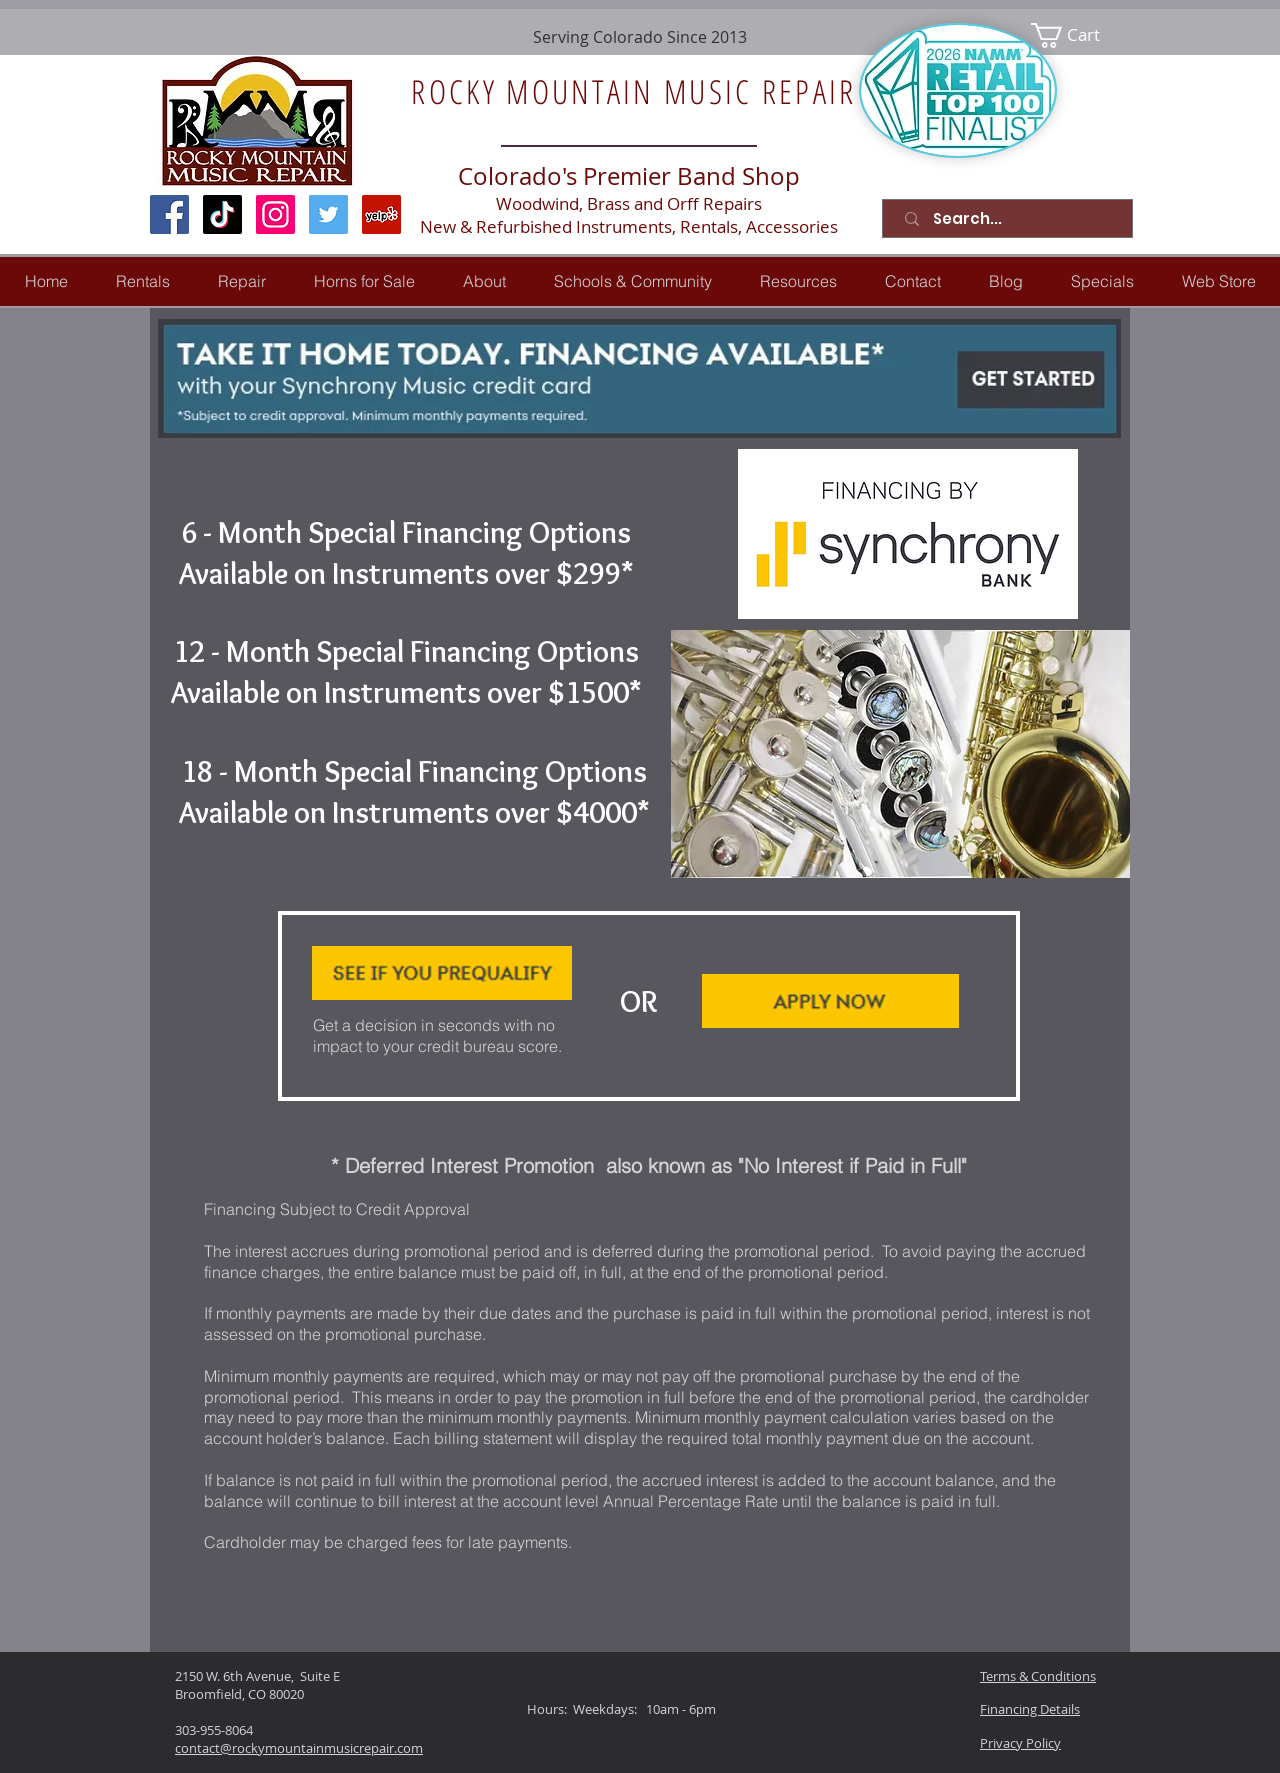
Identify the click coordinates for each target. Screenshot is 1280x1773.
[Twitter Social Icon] (328, 214)
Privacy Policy (1020, 1743)
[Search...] (1011, 218)
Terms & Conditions (1038, 1676)
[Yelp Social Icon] (381, 214)
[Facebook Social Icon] (169, 214)
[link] (1078, 35)
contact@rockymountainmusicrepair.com (299, 1748)
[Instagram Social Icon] (275, 214)
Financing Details (1030, 1709)
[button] (242, 281)
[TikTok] (222, 214)
